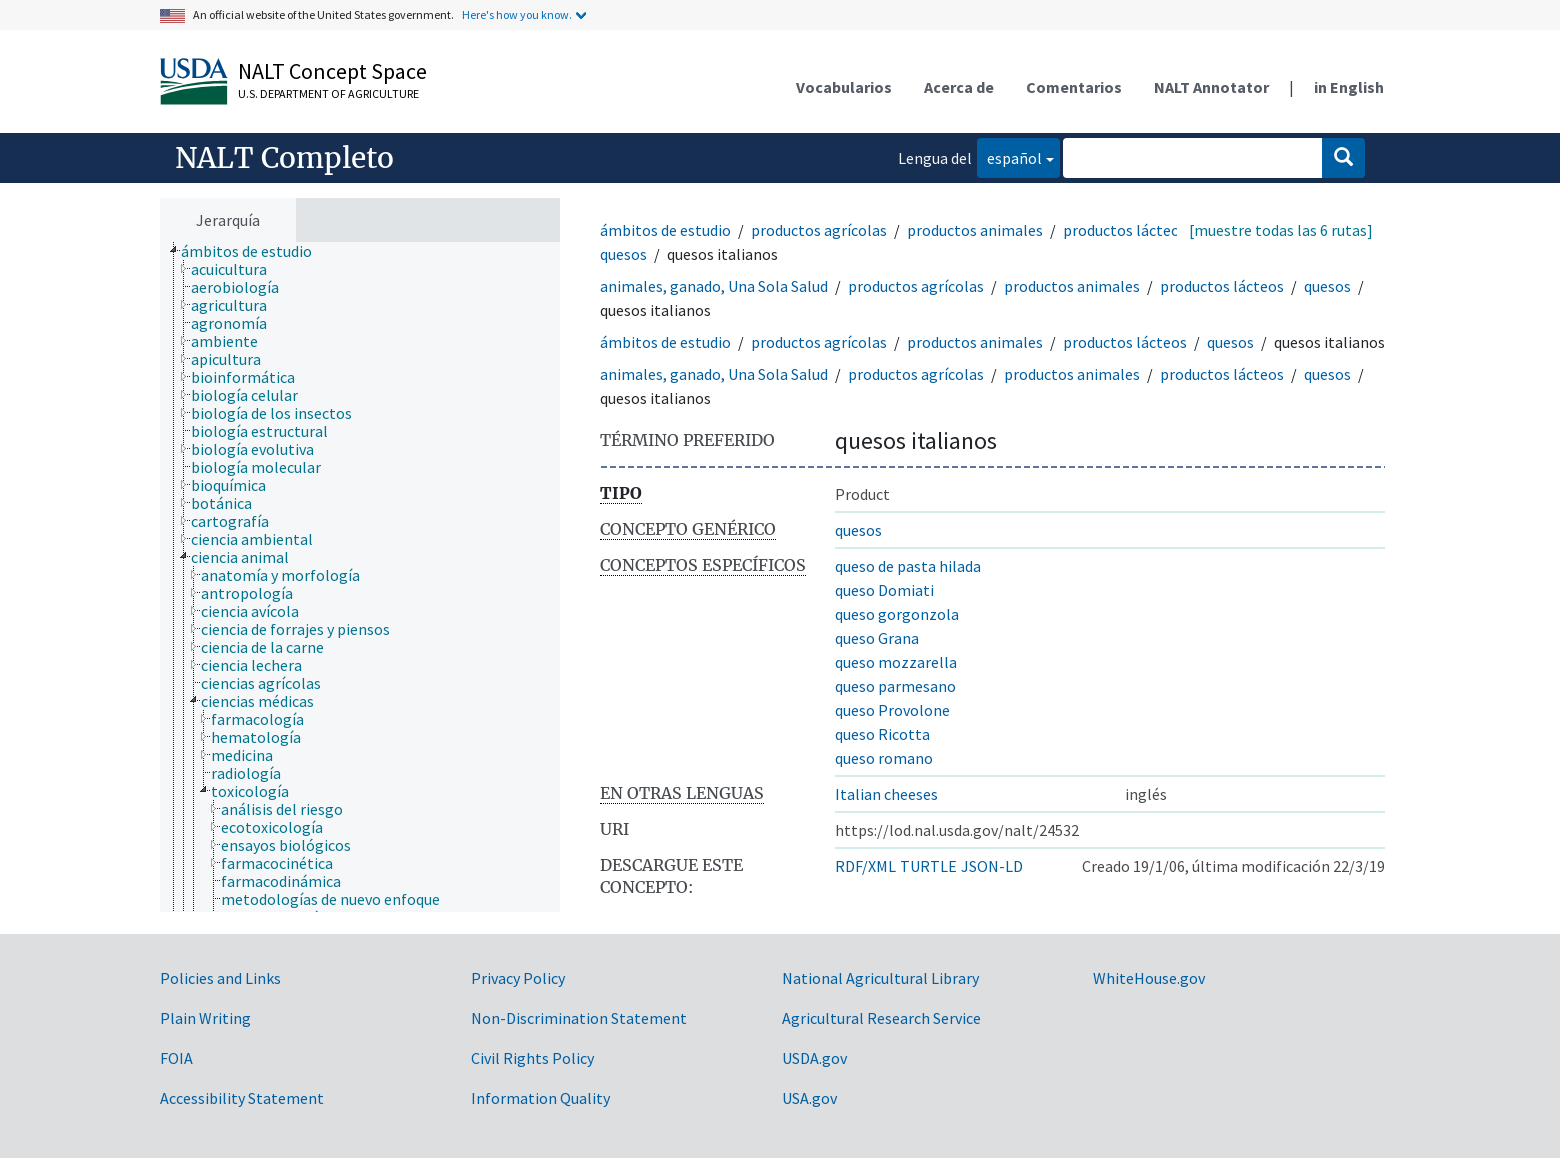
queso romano (884, 758)
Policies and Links (220, 978)
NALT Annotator (1211, 87)
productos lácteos (1125, 230)
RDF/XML (865, 866)
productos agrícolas (819, 230)
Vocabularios (844, 87)
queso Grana (877, 638)
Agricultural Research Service (881, 1018)
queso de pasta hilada (908, 566)
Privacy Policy (518, 978)
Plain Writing (205, 1018)
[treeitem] (255, 251)
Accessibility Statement (242, 1098)
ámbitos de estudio (665, 230)
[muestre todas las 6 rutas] (1281, 230)
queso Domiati (884, 590)
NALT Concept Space (332, 71)
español (1009, 156)
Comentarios (1074, 87)
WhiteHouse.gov (1149, 978)
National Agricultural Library (880, 978)
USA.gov (809, 1098)
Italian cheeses (886, 794)
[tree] (360, 577)
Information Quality (540, 1098)
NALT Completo (284, 158)
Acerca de (959, 87)
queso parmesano (895, 686)
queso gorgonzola (897, 614)
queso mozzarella (896, 662)
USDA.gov (814, 1058)
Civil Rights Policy (532, 1058)
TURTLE (928, 866)
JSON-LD (992, 866)
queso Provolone (892, 710)
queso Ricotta (882, 734)
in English (1349, 87)
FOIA (176, 1058)
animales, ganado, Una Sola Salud (714, 286)
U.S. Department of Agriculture (328, 93)
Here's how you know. (517, 14)
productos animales (975, 230)
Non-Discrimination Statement (579, 1018)
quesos (623, 254)
